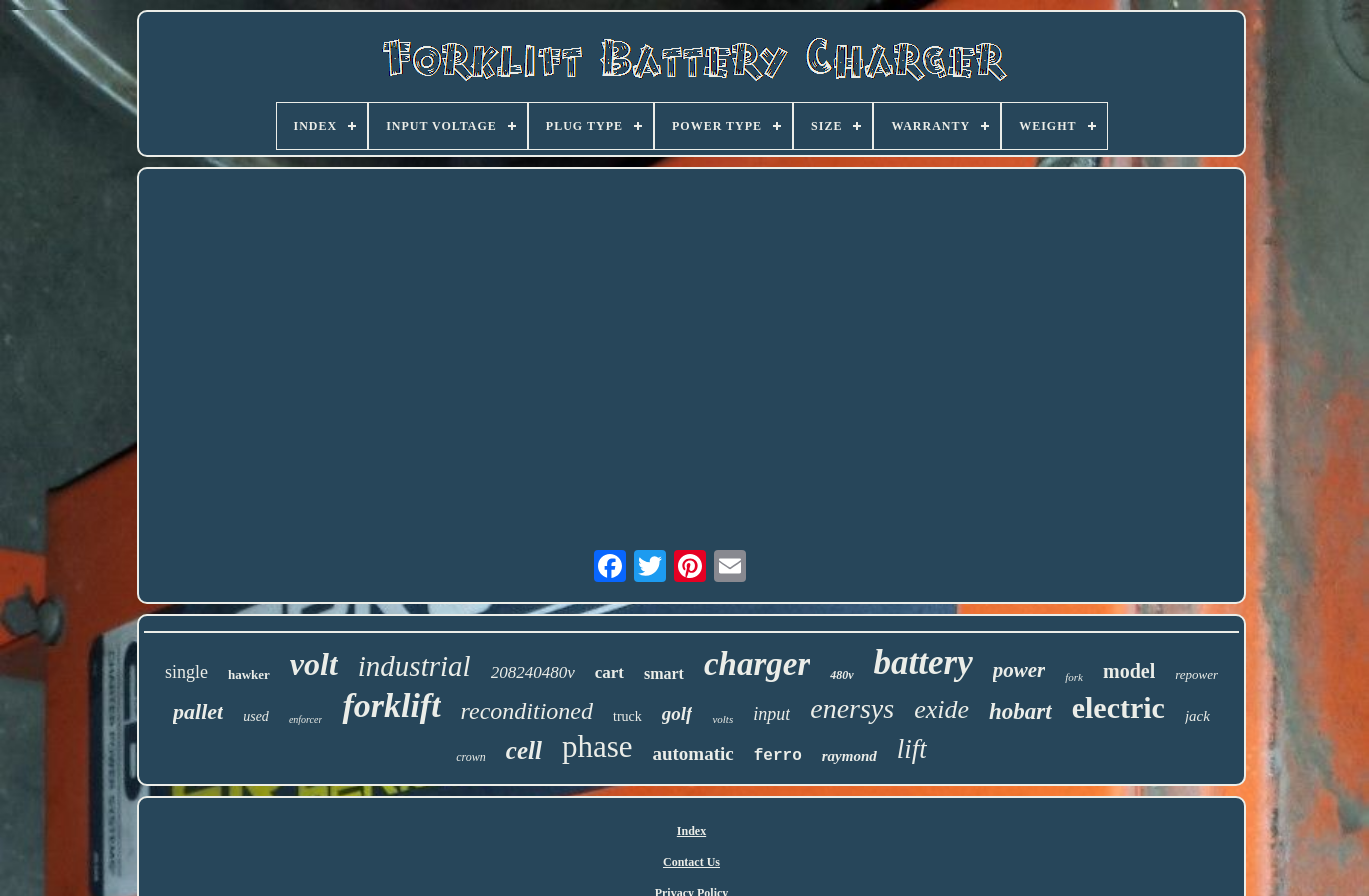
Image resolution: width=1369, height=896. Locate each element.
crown (471, 757)
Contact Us (691, 862)
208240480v (533, 672)
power (1019, 670)
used (256, 716)
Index (691, 831)
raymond (849, 756)
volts (722, 719)
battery (923, 662)
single (186, 672)
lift (912, 749)
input (771, 714)
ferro (778, 756)
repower (1196, 674)
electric (1118, 707)
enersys (852, 708)
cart (609, 672)
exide (941, 709)
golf (677, 713)
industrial (414, 666)
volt (314, 664)
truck (627, 716)
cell (524, 750)
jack (1197, 716)
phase (597, 746)
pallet (198, 711)
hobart (1020, 711)
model (1129, 671)
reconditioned (527, 711)
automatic (692, 753)
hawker (249, 674)
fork (1074, 677)
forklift (391, 705)
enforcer (306, 719)
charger (757, 664)
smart (664, 673)
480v (841, 675)
